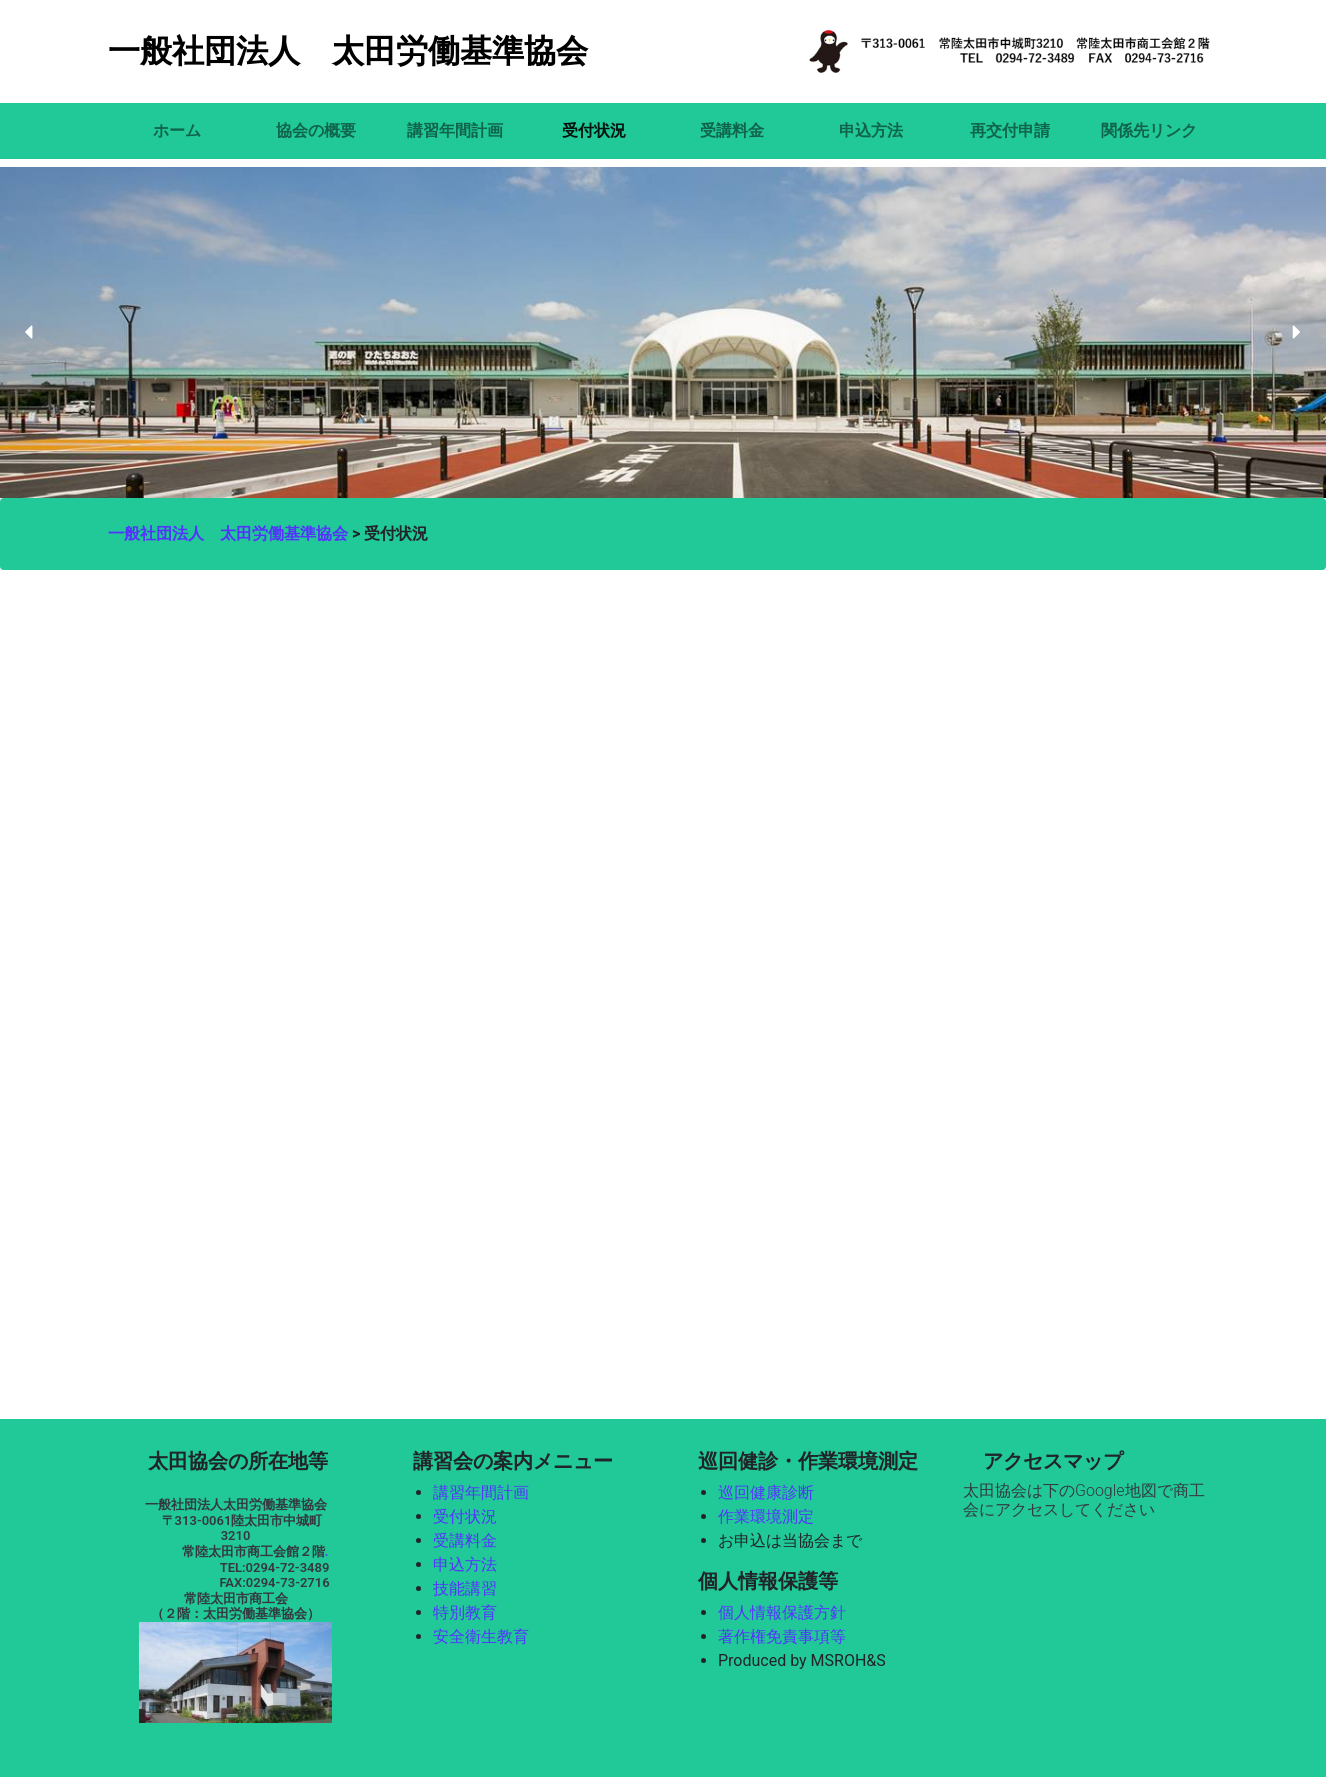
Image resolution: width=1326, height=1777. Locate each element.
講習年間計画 (455, 130)
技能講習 (465, 1588)
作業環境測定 (766, 1516)
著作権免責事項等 (782, 1636)
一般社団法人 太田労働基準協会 (348, 51)
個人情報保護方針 (782, 1612)
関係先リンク (1149, 130)
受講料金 (732, 130)
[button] (30, 332)
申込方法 (871, 130)
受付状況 (594, 130)
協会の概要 (316, 130)
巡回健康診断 (766, 1492)
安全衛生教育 (481, 1636)
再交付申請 (1010, 130)
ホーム (177, 130)
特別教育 (465, 1612)
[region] (663, 333)
